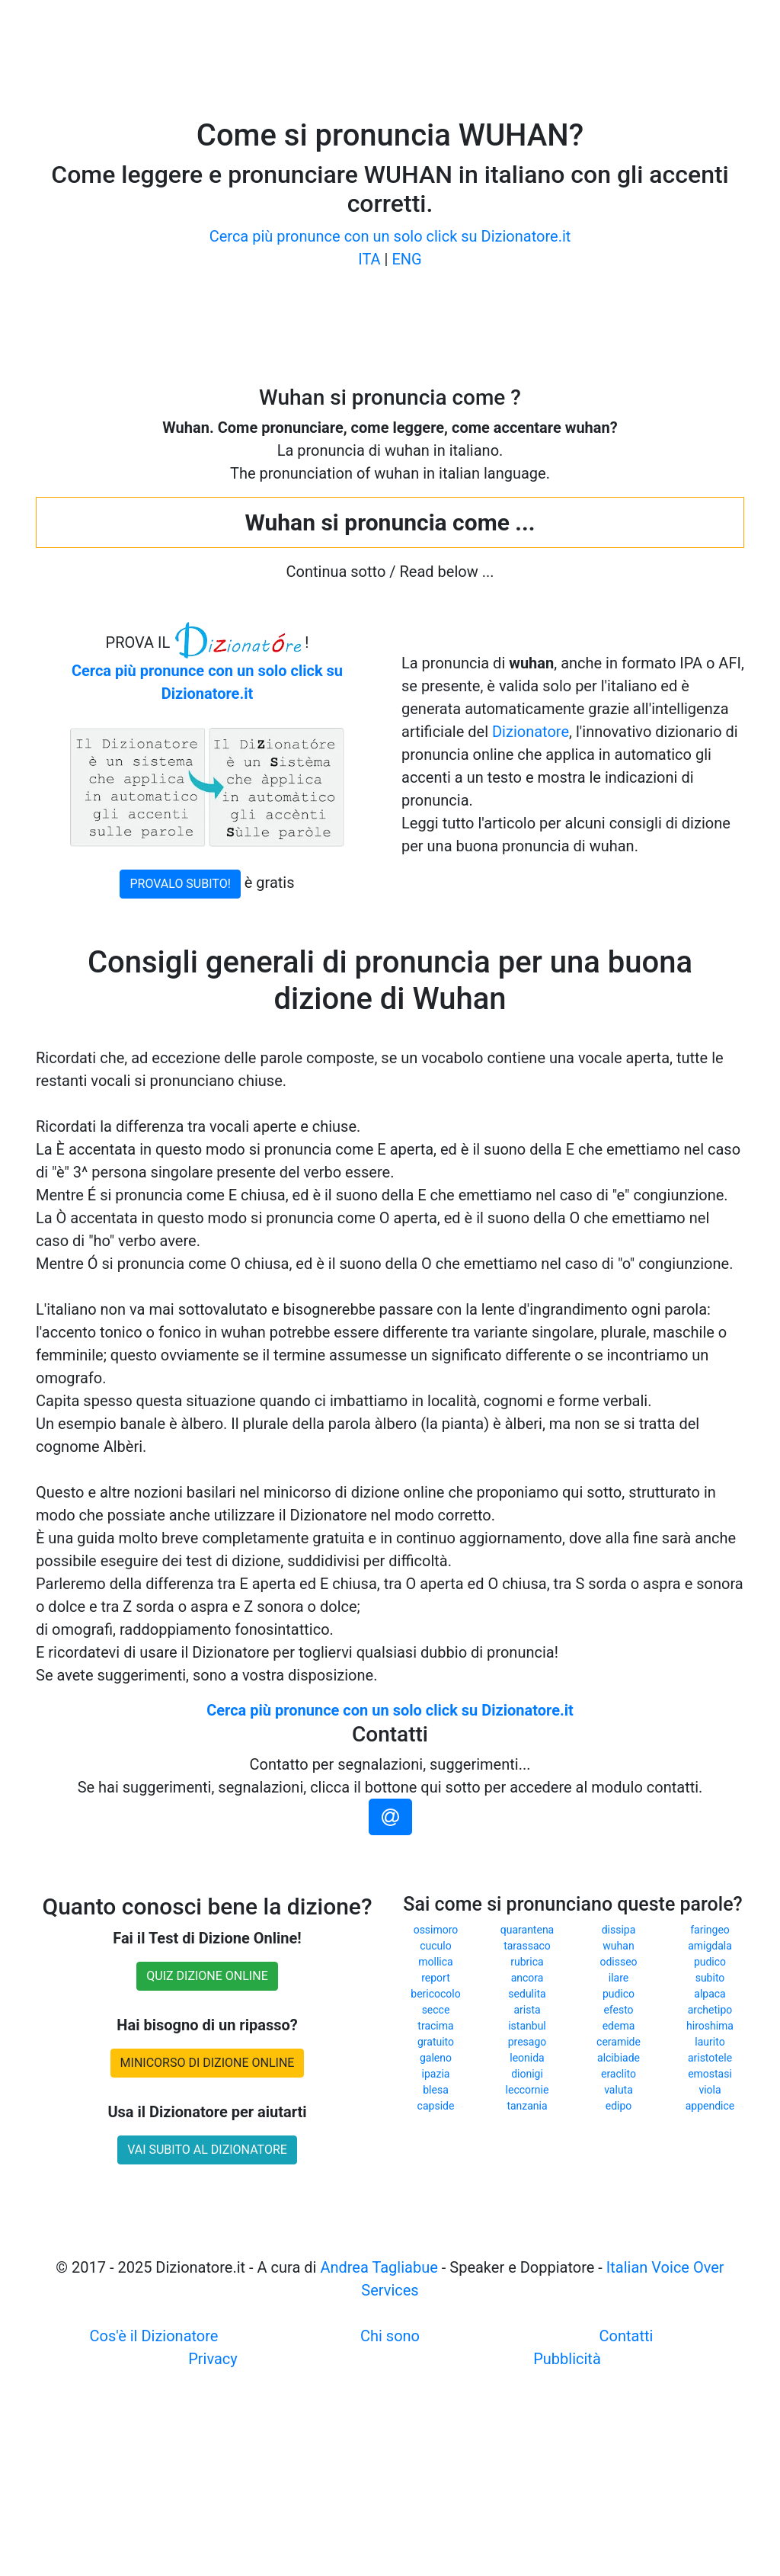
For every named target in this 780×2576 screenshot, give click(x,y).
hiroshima (710, 2026)
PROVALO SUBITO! (179, 883)
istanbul (527, 2026)
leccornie (527, 2090)
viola (709, 2090)
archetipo (710, 2010)
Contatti (626, 2336)
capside (436, 2106)
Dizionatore (530, 731)
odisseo (618, 1962)
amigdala (710, 1946)
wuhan (618, 1946)
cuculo (435, 1946)
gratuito (435, 2042)
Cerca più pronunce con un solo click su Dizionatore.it (390, 236)
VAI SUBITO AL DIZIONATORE (207, 2149)
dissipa (619, 1930)
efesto (618, 2010)
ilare (618, 1978)
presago (527, 2042)
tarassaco (527, 1946)
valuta (618, 2090)
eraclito (618, 2074)
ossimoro (436, 1930)
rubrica (526, 1962)
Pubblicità (567, 2359)
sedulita (526, 1994)
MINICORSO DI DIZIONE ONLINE (207, 2062)
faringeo (710, 1930)
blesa (436, 2090)
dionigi (527, 2074)
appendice (710, 2106)
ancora (527, 1978)
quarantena (527, 1930)
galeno (436, 2058)
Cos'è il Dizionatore (154, 2336)
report (435, 1978)
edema (619, 2026)
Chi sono (390, 2336)
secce (436, 2010)
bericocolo (435, 1994)
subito (710, 1978)
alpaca (709, 1994)
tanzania (527, 2106)
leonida (527, 2058)
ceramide (618, 2042)
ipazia (436, 2074)
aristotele (710, 2058)
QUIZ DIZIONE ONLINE (206, 1976)
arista (526, 2010)
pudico (710, 1962)
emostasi (710, 2074)
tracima (435, 2026)
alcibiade (618, 2058)
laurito (709, 2042)
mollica (435, 1962)
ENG (406, 259)
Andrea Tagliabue (378, 2267)
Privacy (213, 2359)
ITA (369, 259)
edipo (619, 2106)
